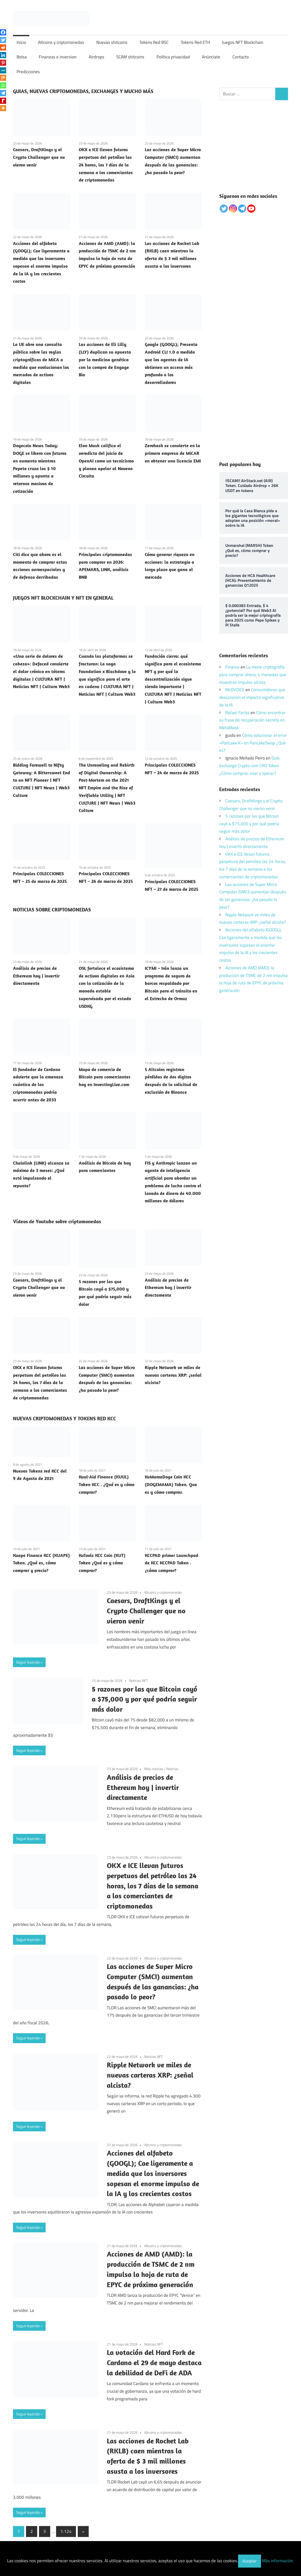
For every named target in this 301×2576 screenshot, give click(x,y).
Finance (232, 667)
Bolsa (22, 57)
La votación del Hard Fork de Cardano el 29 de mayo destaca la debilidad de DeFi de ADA (154, 2362)
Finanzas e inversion (57, 57)
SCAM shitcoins (130, 57)
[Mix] (3, 78)
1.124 (66, 2531)
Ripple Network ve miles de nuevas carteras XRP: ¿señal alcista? (173, 1375)
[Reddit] (3, 47)
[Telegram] (3, 93)
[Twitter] (3, 40)
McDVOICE (234, 689)
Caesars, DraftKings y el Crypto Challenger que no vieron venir (39, 157)
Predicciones (28, 71)
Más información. (278, 2561)
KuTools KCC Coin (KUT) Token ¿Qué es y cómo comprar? (102, 1563)
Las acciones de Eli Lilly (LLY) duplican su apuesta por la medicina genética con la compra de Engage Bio (105, 359)
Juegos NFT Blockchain (242, 42)
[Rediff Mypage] (3, 101)
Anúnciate (211, 57)
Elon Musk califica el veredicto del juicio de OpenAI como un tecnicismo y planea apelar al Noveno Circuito (106, 461)
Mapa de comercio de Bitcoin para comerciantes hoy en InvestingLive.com (104, 1077)
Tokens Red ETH (195, 42)
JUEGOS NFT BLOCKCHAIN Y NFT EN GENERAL (63, 598)
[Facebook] (3, 32)
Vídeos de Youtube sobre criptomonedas (57, 1221)
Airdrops (96, 57)
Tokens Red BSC (153, 42)
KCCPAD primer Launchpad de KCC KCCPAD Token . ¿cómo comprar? (171, 1563)
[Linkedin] (3, 55)
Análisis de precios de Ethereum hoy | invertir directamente (36, 975)
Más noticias (153, 1768)
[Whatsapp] (3, 85)
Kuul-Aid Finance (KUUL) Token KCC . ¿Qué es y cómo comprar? (106, 1484)
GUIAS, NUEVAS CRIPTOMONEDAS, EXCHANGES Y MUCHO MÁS (83, 91)
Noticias (172, 1768)
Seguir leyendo (28, 1662)
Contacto (240, 57)
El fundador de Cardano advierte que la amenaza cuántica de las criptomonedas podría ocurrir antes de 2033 (38, 1084)
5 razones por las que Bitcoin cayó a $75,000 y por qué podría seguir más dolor (144, 1699)
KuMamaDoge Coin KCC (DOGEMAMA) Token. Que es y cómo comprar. (171, 1484)
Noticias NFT (138, 1680)
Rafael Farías (237, 712)
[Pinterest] (3, 63)
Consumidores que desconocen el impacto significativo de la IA (252, 697)
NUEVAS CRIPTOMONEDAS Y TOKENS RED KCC (64, 1418)
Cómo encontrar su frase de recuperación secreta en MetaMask (252, 720)
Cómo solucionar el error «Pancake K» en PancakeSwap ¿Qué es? (253, 743)
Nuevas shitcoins (111, 42)
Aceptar (249, 2561)
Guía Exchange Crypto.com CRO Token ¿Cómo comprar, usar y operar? (249, 766)
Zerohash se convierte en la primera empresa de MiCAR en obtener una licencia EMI (173, 453)
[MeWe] (3, 70)
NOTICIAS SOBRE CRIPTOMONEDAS (52, 909)
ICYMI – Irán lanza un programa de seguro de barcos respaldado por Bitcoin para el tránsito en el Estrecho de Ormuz (171, 983)
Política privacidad (173, 57)
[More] (3, 108)
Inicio (21, 42)
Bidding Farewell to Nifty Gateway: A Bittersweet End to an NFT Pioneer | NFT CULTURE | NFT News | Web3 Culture (41, 780)
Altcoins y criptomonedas (61, 42)
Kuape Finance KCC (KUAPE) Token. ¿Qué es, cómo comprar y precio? (41, 1563)
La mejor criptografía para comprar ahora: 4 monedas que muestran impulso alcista (252, 675)
